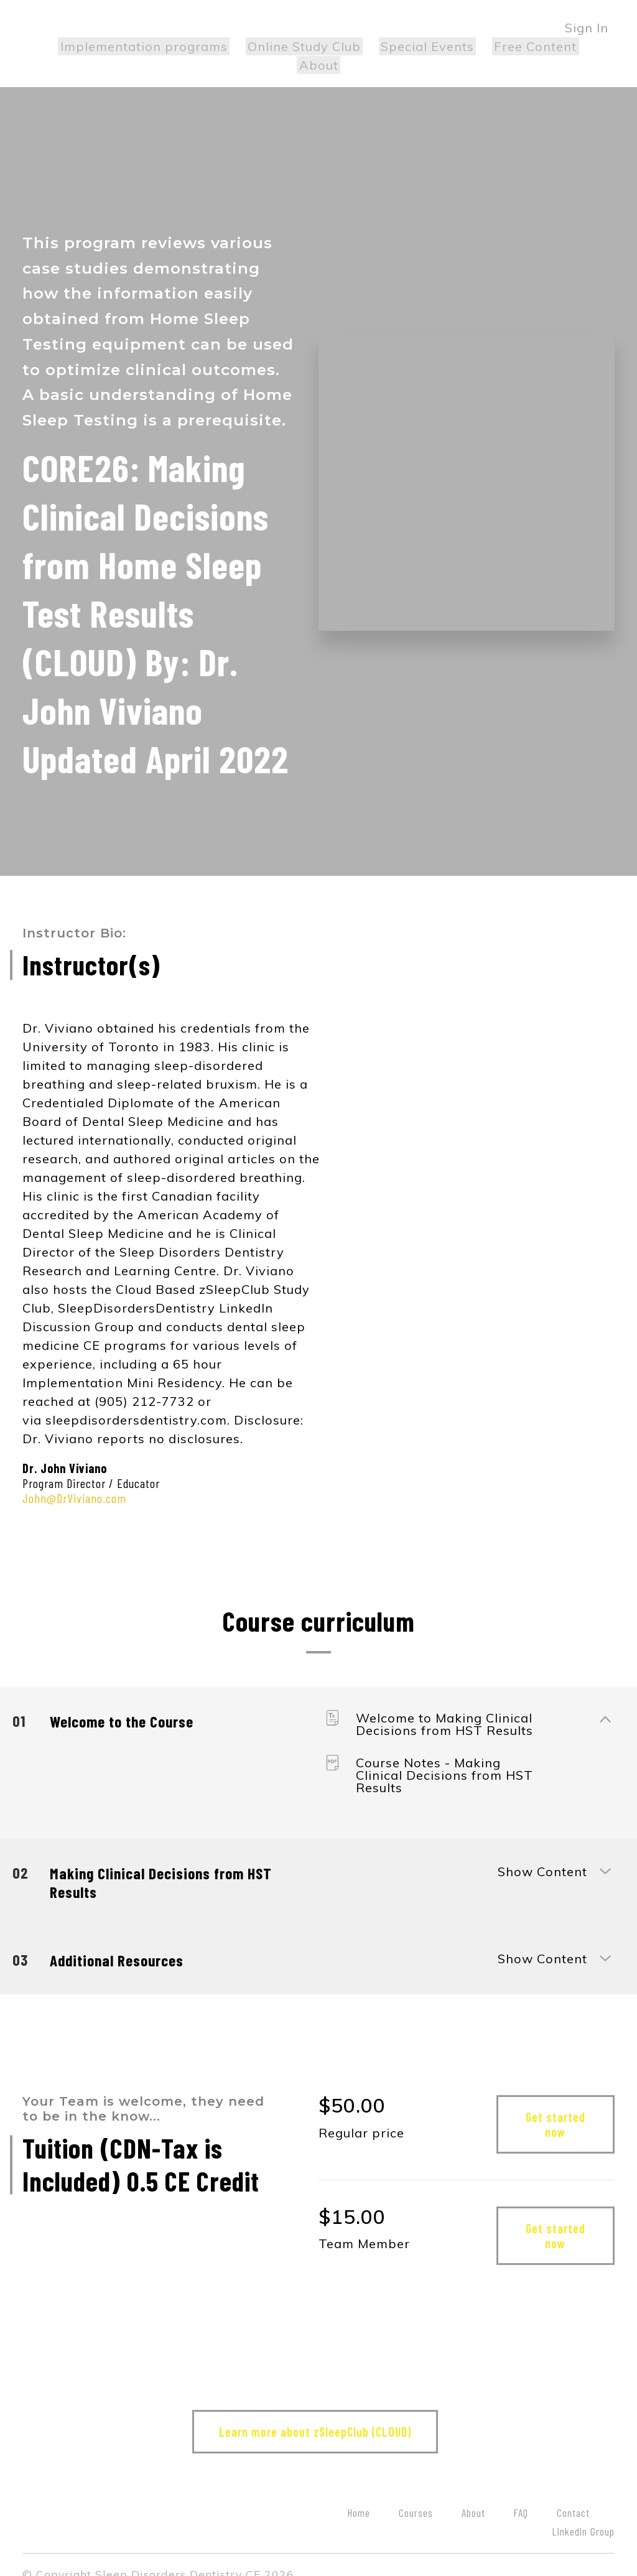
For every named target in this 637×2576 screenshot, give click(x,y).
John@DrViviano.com (74, 1479)
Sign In (586, 27)
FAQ (521, 2494)
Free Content (502, 46)
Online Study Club (278, 46)
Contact (573, 2494)
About (579, 46)
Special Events (398, 46)
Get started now (555, 2106)
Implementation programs (122, 46)
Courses (416, 2494)
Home (359, 2494)
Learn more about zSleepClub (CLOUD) (312, 2413)
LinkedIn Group (583, 2512)
